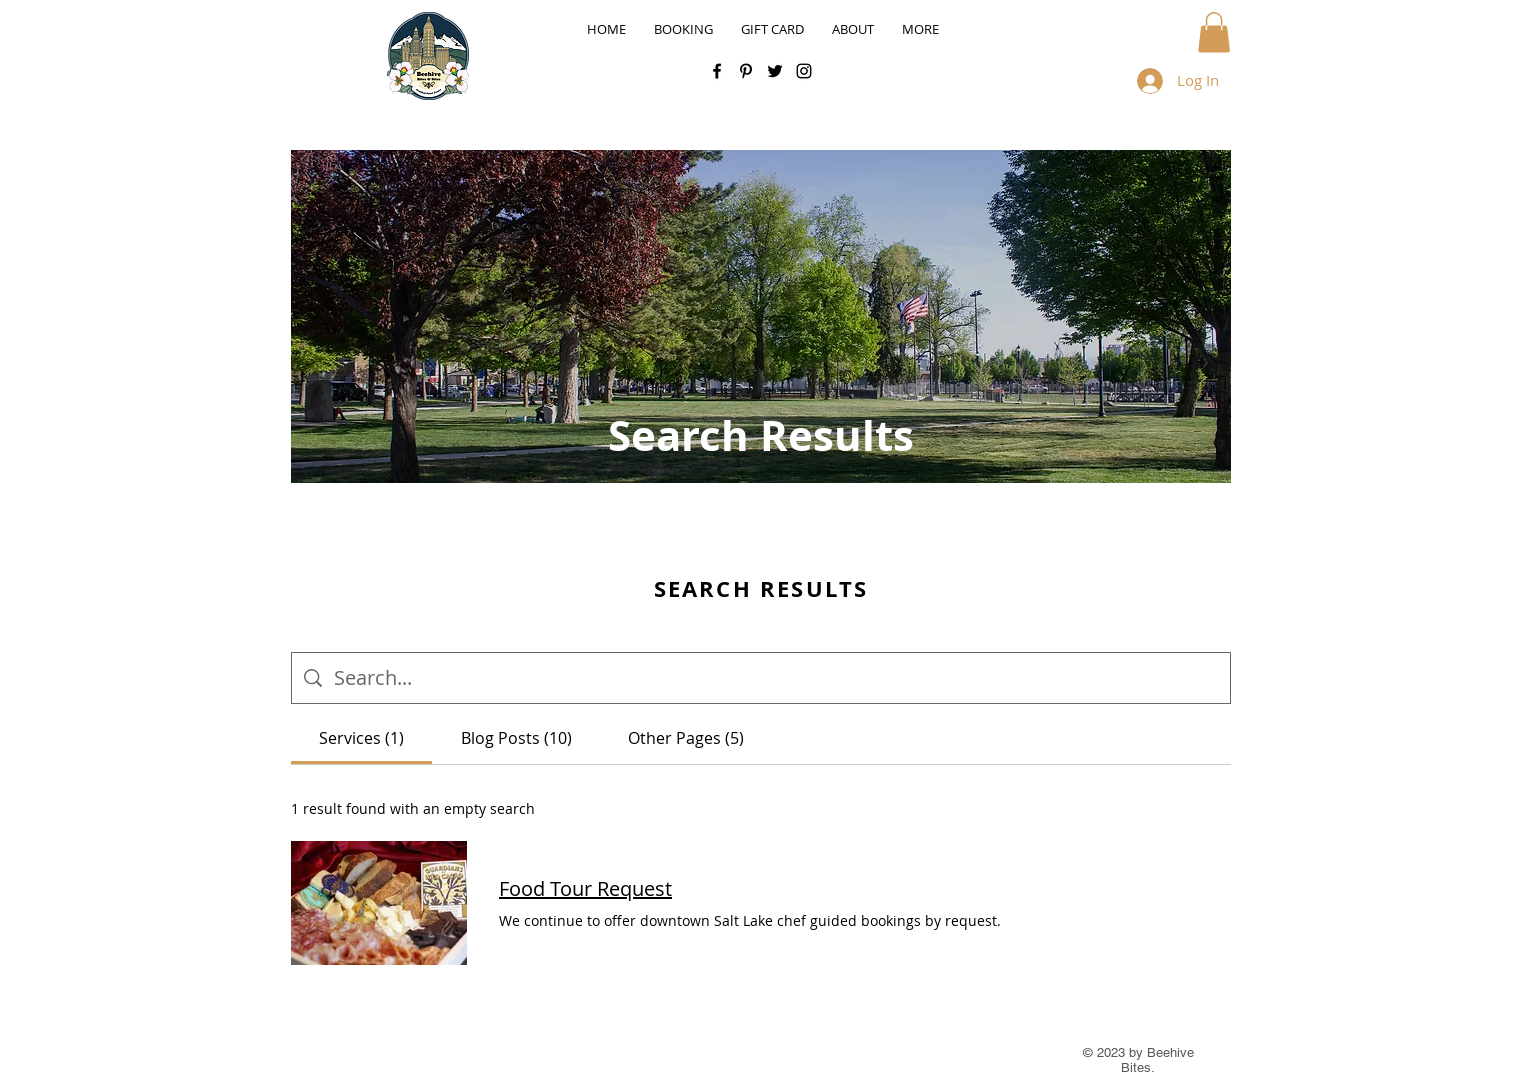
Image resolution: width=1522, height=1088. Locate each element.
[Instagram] (804, 71)
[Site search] (776, 678)
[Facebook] (717, 71)
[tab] (361, 738)
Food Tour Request (585, 888)
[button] (1214, 32)
